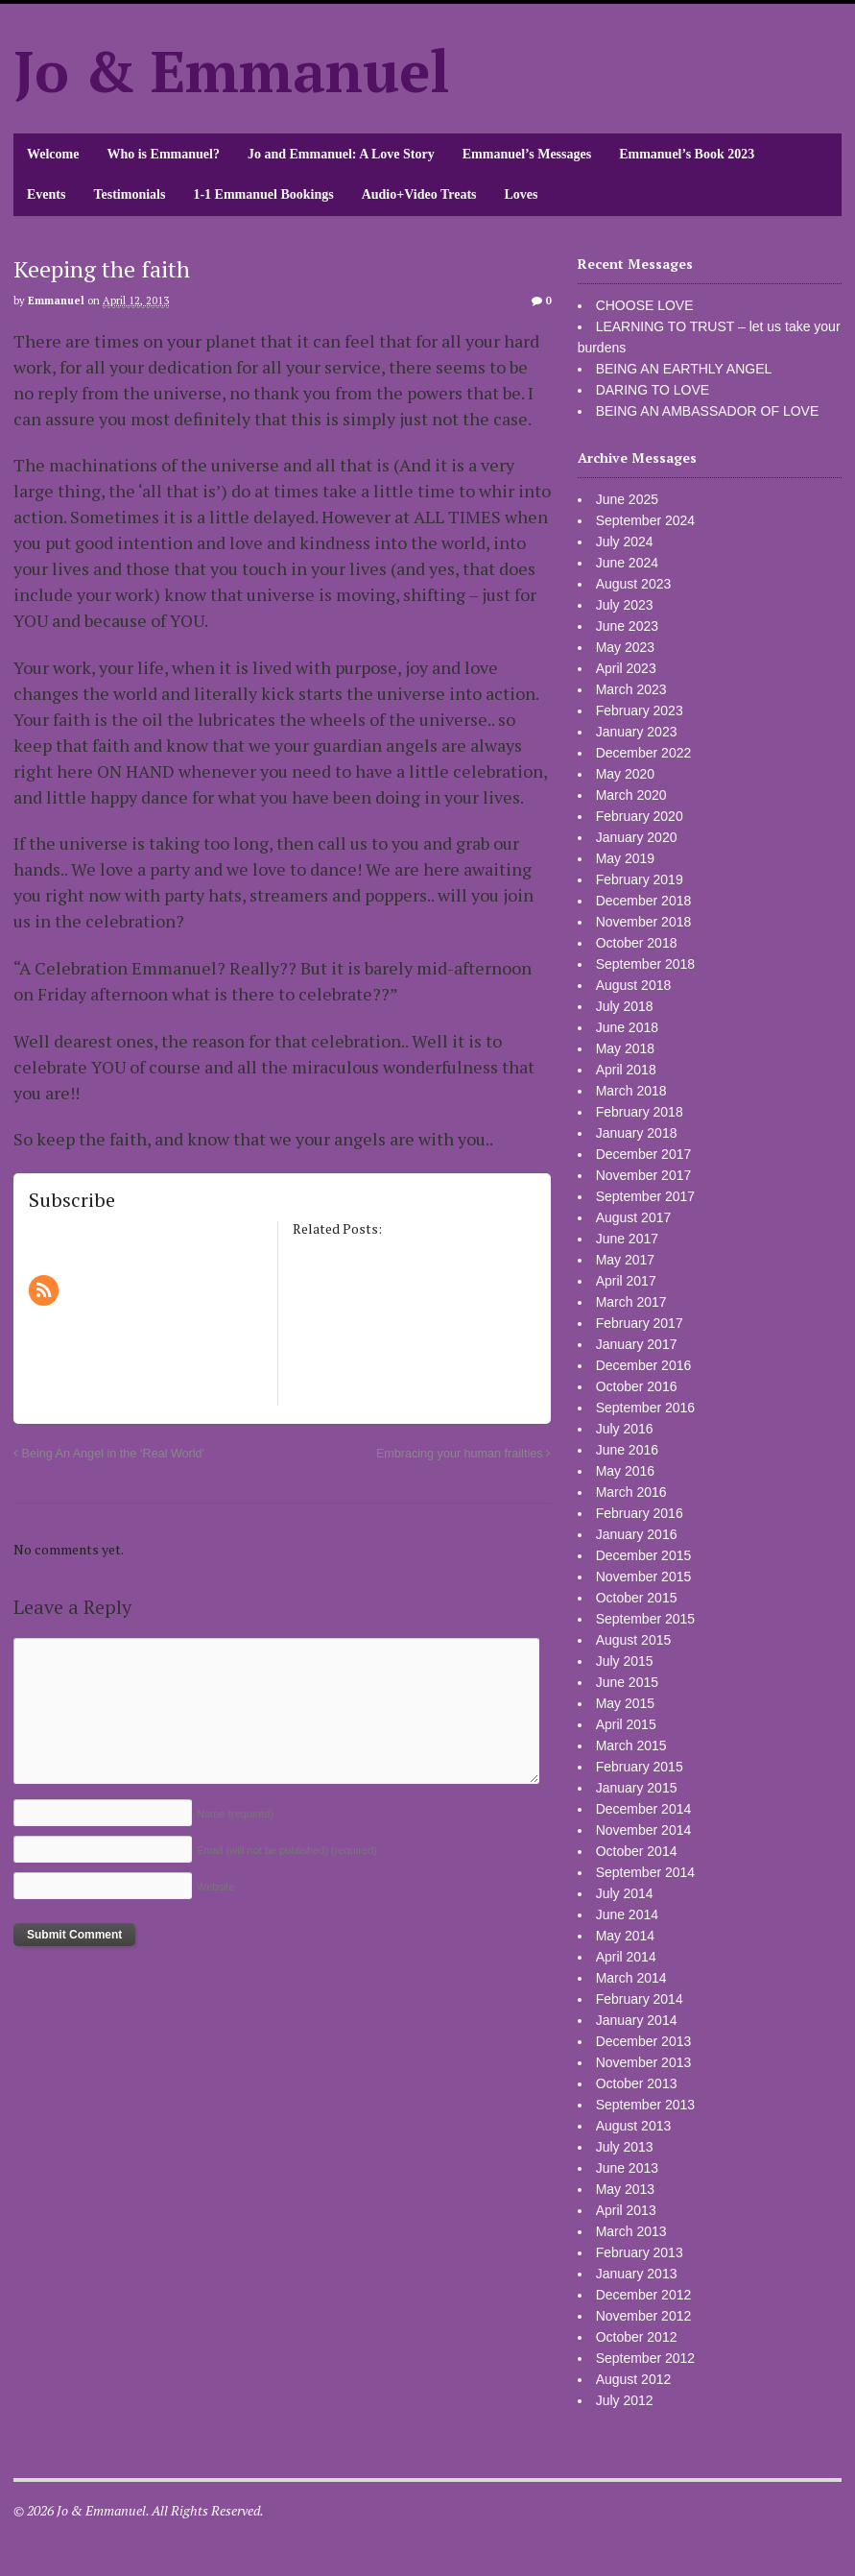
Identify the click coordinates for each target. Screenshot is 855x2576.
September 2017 (646, 1196)
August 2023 (634, 583)
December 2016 (644, 1365)
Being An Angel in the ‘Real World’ (108, 1453)
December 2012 (644, 2294)
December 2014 (644, 1809)
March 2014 (631, 1978)
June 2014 (627, 1914)
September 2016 (646, 1407)
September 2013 (646, 2104)
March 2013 (631, 2231)
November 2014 (644, 1830)
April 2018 (626, 1069)
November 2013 (644, 2062)
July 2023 (624, 605)
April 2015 (626, 1724)
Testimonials (129, 194)
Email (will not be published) (287, 1850)
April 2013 (626, 2210)
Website (216, 1886)
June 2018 (627, 1027)
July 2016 (624, 1428)
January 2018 (636, 1133)
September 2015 (646, 1618)
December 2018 (644, 900)
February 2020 (639, 816)
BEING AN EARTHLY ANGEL (684, 368)
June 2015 (627, 1682)
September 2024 (646, 520)
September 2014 (646, 1872)
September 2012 (646, 2358)
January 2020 (636, 837)
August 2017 (634, 1217)
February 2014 (639, 1999)
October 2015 (636, 1597)
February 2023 (639, 710)
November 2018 (644, 921)
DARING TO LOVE (653, 389)
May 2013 (625, 2189)
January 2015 (636, 1787)
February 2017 (639, 1323)
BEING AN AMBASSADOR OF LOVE (707, 411)
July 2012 (624, 2400)
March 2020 (631, 795)
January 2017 (636, 1344)
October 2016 (636, 1386)
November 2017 (644, 1175)
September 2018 (646, 964)
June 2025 (627, 499)
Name (235, 1813)
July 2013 (624, 2147)
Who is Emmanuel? (163, 154)
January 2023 (636, 731)
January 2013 (636, 2273)
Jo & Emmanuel (231, 70)
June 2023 (627, 626)
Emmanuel (56, 300)
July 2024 (624, 541)
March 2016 (631, 1492)
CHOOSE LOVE (645, 305)
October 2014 (636, 1851)
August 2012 (634, 2379)
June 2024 (627, 562)
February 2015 (639, 1766)
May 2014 (625, 1935)
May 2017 (625, 1259)
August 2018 (634, 985)
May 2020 (625, 774)
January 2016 (636, 1534)
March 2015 (631, 1745)
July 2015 (624, 1661)
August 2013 (634, 2125)
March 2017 (631, 1302)
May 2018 (625, 1048)
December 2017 (644, 1154)
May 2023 (625, 647)
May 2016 (625, 1471)
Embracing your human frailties (463, 1453)
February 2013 (639, 2252)
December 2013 (644, 2041)
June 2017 (627, 1238)
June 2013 (627, 2168)
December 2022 (644, 752)
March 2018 (631, 1090)
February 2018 (639, 1111)
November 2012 (644, 2315)
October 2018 (636, 943)
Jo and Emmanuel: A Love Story (341, 154)
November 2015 (644, 1576)
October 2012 (636, 2337)
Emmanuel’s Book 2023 (686, 154)
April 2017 (626, 1280)
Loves (521, 194)
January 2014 (636, 2020)
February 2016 (639, 1513)
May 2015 (625, 1703)
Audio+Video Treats (419, 194)
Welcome (53, 154)
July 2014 (624, 1893)
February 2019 (639, 879)
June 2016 (627, 1449)
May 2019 (625, 858)
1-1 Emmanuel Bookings (263, 194)
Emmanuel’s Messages (527, 154)
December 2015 (644, 1555)
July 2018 (624, 1006)
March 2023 (631, 689)
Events (46, 194)
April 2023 (626, 668)
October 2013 (636, 2083)
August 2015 (634, 1640)
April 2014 (626, 1956)
